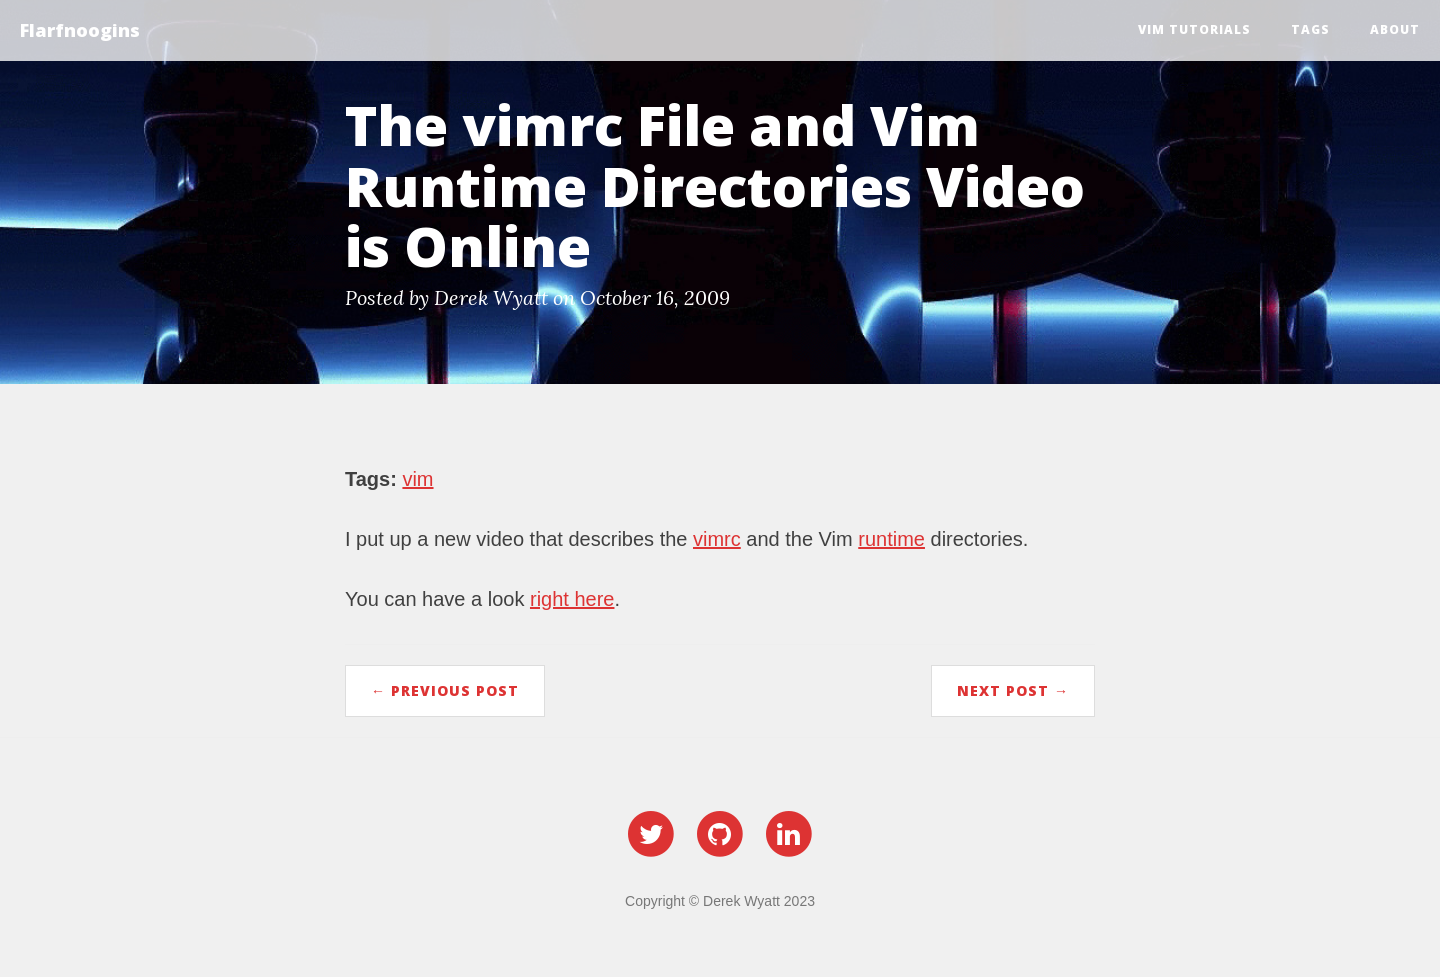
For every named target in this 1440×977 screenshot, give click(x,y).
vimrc (717, 539)
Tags (1310, 29)
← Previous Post (445, 690)
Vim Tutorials (1194, 29)
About (1395, 29)
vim (417, 479)
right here (572, 599)
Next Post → (1013, 690)
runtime (891, 539)
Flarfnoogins (80, 30)
